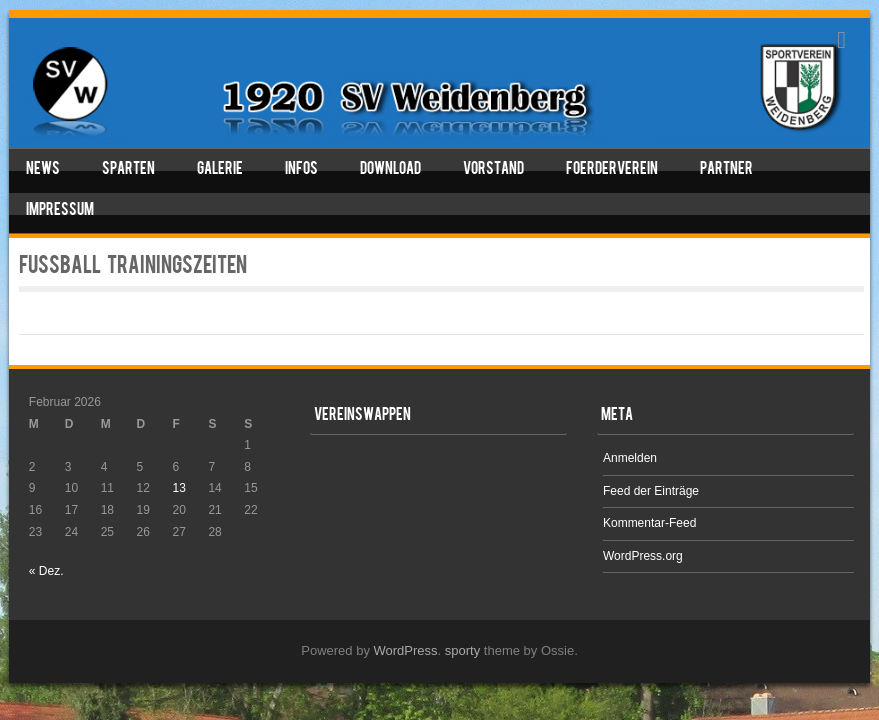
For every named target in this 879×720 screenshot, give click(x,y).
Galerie (220, 170)
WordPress (406, 650)
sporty (462, 650)
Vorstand (493, 170)
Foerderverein (612, 170)
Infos (301, 170)
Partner (726, 170)
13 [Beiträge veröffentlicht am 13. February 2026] (178, 488)
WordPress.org (643, 556)
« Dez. (46, 571)
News (43, 170)
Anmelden (630, 458)
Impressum (60, 211)
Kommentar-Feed (649, 523)
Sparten (128, 170)
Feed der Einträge (651, 491)
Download (390, 170)
